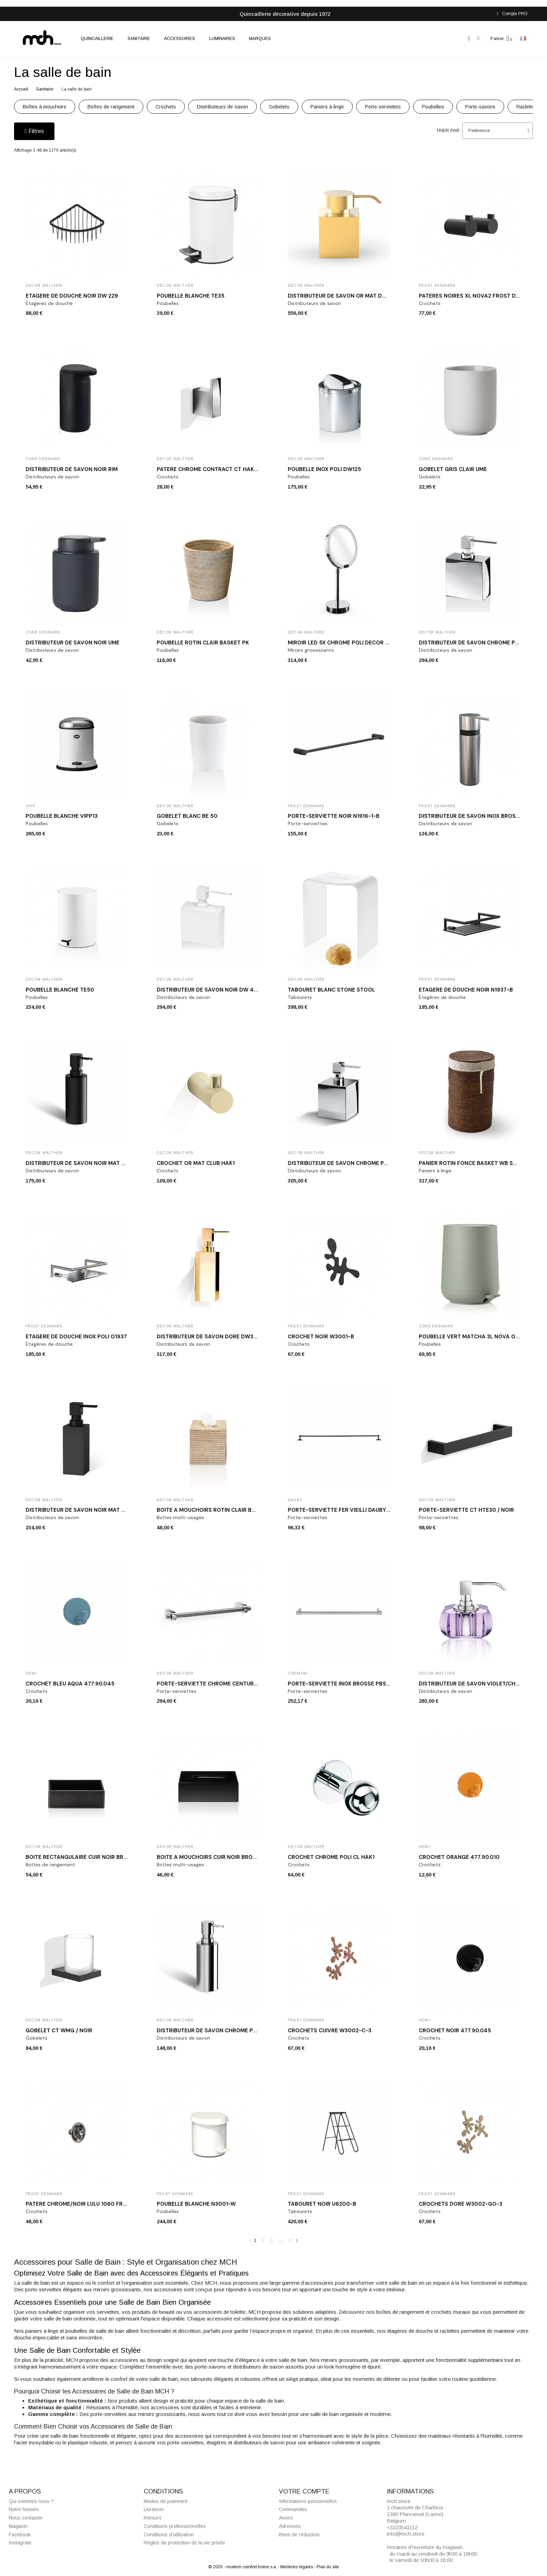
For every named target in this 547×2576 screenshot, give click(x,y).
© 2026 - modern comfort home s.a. (243, 2567)
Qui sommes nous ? (31, 2501)
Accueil (21, 89)
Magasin (18, 2526)
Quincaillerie (97, 38)
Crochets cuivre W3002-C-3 (329, 2030)
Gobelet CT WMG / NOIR (59, 2030)
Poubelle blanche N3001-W (196, 2204)
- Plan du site (326, 2567)
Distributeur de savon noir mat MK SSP (83, 1163)
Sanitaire (139, 38)
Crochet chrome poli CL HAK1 (331, 1857)
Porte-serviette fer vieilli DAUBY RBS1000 (350, 1510)
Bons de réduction (299, 2534)
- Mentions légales (296, 2567)
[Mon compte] (478, 38)
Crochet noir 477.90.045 (455, 2030)
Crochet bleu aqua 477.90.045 (70, 1683)
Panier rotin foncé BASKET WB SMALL (473, 1163)
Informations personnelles (308, 2501)
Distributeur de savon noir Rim (72, 469)
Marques (260, 38)
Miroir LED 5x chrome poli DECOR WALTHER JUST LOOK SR (368, 643)
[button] (469, 38)
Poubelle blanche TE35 (190, 295)
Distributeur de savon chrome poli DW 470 (482, 643)
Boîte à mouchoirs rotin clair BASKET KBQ (219, 1510)
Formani (298, 1673)
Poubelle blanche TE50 (60, 989)
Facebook (20, 2534)
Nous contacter (26, 2518)
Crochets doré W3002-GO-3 (460, 2204)
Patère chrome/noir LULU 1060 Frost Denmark (94, 2204)
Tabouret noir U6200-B (322, 2204)
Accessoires (179, 38)
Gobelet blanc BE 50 (187, 816)
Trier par (448, 130)
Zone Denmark (43, 459)
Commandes (293, 2509)
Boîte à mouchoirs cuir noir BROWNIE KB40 (219, 1857)
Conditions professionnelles (175, 2526)
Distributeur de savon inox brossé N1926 (479, 816)
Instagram (20, 2543)
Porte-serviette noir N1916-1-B (333, 816)
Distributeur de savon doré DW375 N (211, 1336)
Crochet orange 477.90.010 (459, 1857)
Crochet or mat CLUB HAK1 (196, 1163)
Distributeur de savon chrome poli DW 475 (351, 1163)
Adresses (290, 2526)
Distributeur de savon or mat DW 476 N (346, 295)
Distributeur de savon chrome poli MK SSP (220, 2030)
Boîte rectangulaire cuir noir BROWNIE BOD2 (91, 1857)
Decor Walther (44, 285)
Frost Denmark (437, 285)
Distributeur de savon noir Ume (72, 643)
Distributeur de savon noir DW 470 (209, 989)
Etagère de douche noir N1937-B (466, 989)
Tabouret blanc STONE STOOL (331, 989)
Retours (153, 2518)
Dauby (295, 1499)
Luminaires (222, 38)
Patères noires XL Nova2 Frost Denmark (478, 295)
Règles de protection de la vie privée (184, 2543)
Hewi (31, 1673)
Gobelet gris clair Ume (453, 469)
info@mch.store (405, 2534)
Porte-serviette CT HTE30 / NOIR (466, 1510)
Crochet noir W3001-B (321, 1336)
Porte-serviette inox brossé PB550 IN (344, 1683)
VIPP (30, 805)
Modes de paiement (166, 2501)
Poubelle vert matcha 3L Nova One (470, 1336)
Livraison (154, 2509)
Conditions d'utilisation (169, 2534)
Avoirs (286, 2518)
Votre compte (304, 2491)
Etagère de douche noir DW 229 (72, 295)
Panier (497, 38)
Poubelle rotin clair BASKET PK (203, 643)
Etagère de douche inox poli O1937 (76, 1336)
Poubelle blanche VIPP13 (62, 816)
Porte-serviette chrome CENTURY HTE (213, 1683)
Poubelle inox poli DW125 (324, 469)
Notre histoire (24, 2509)
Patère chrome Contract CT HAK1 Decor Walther (229, 469)
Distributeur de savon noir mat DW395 (83, 1510)
